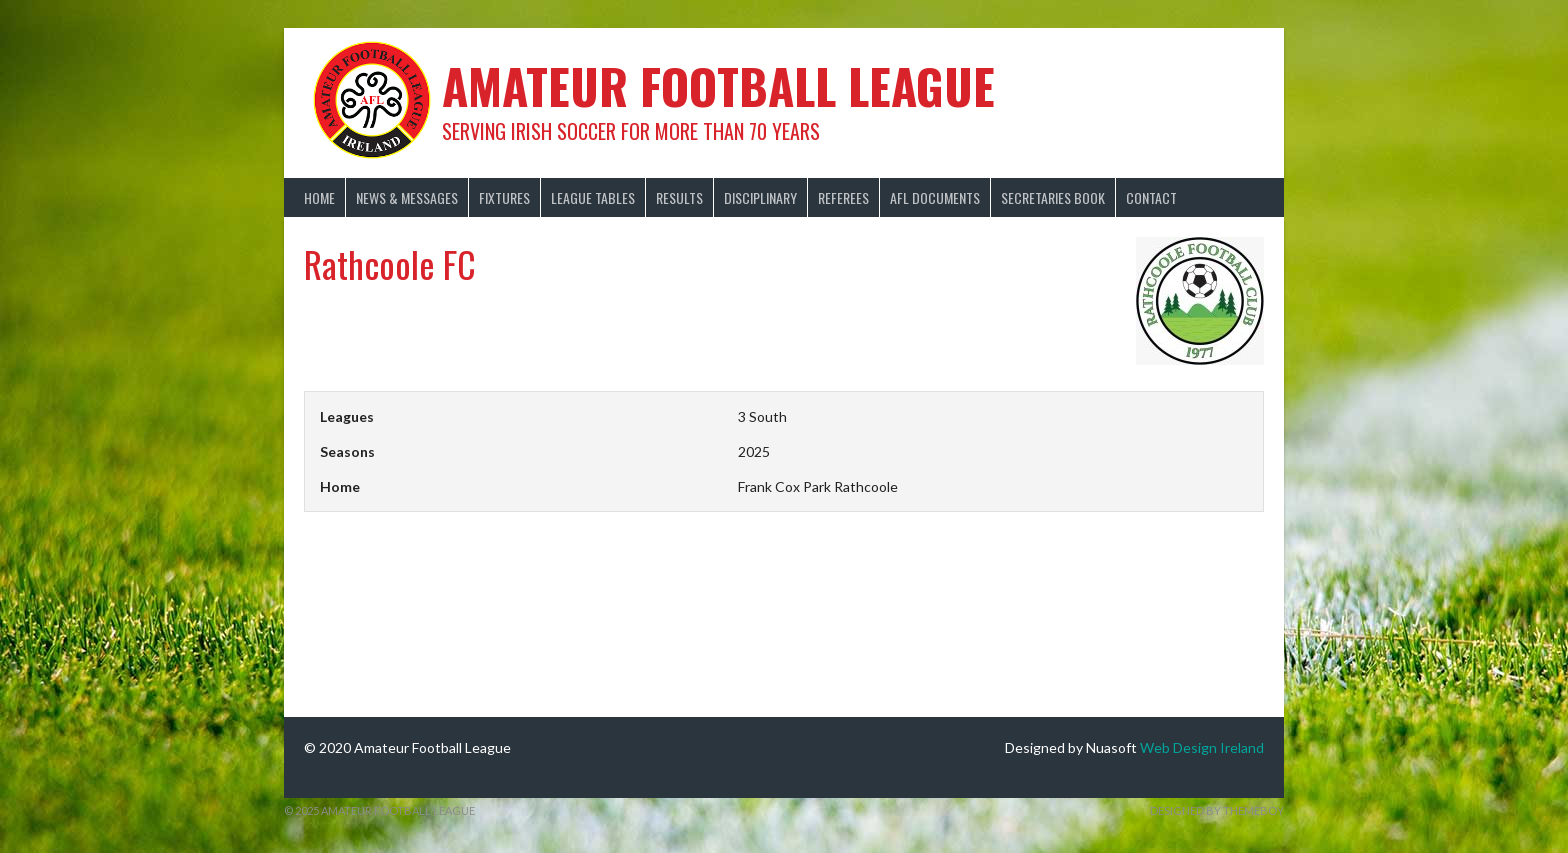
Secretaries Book (1053, 197)
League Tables (593, 197)
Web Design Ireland (1202, 747)
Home (319, 197)
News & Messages (407, 197)
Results (679, 197)
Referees (843, 197)
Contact (1151, 197)
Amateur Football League (718, 85)
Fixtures (504, 197)
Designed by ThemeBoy (1217, 810)
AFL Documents (935, 197)
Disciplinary (760, 197)
